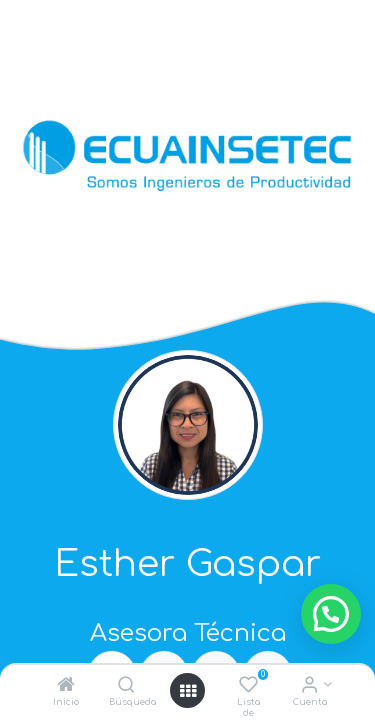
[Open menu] (188, 691)
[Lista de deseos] (248, 686)
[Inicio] (66, 686)
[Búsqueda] (126, 686)
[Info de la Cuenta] (309, 686)
